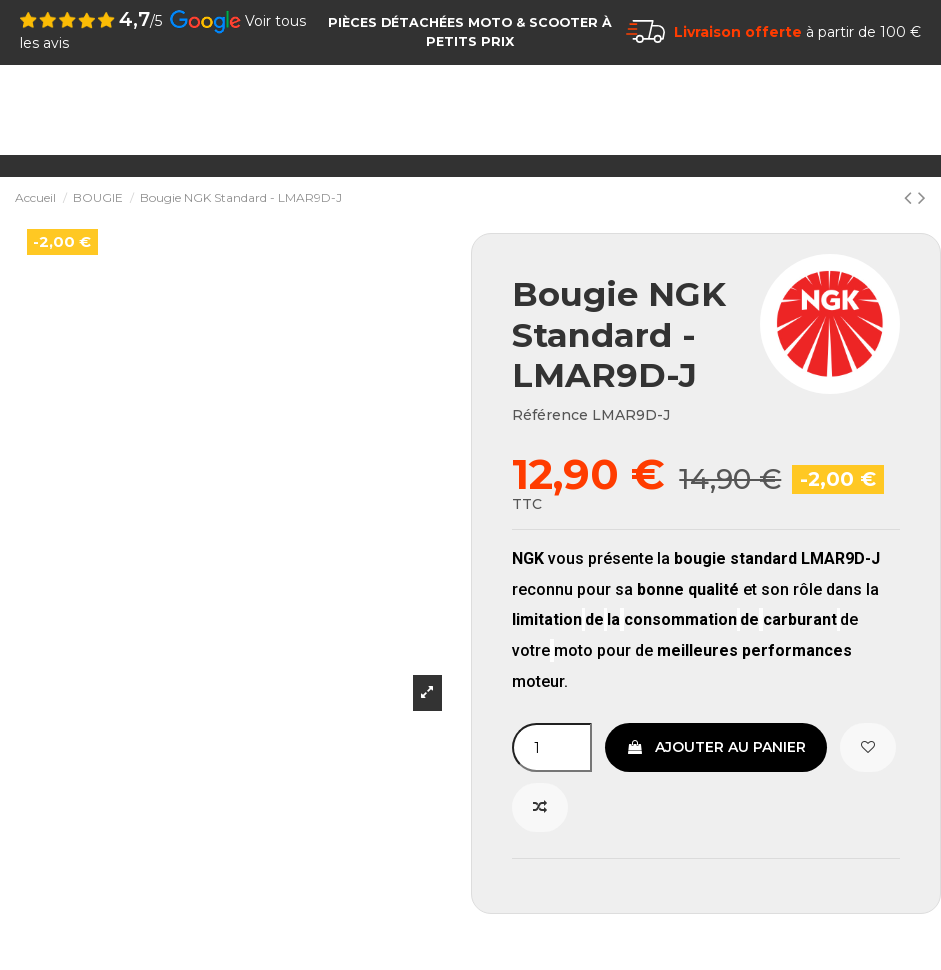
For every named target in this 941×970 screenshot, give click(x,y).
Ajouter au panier (716, 747)
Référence (550, 415)
